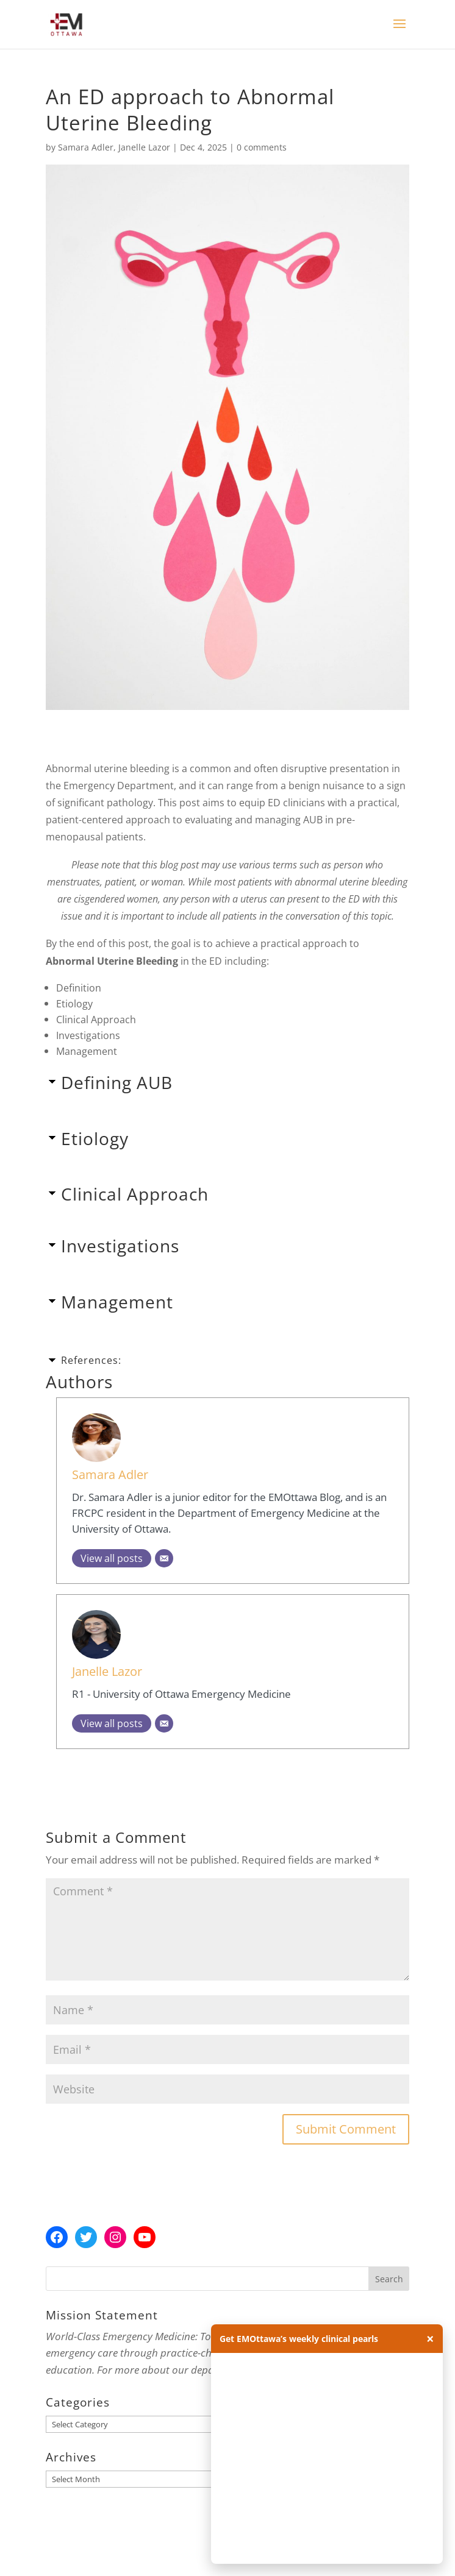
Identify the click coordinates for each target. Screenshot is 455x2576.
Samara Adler (85, 147)
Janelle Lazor (144, 147)
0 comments (262, 147)
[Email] (164, 1558)
